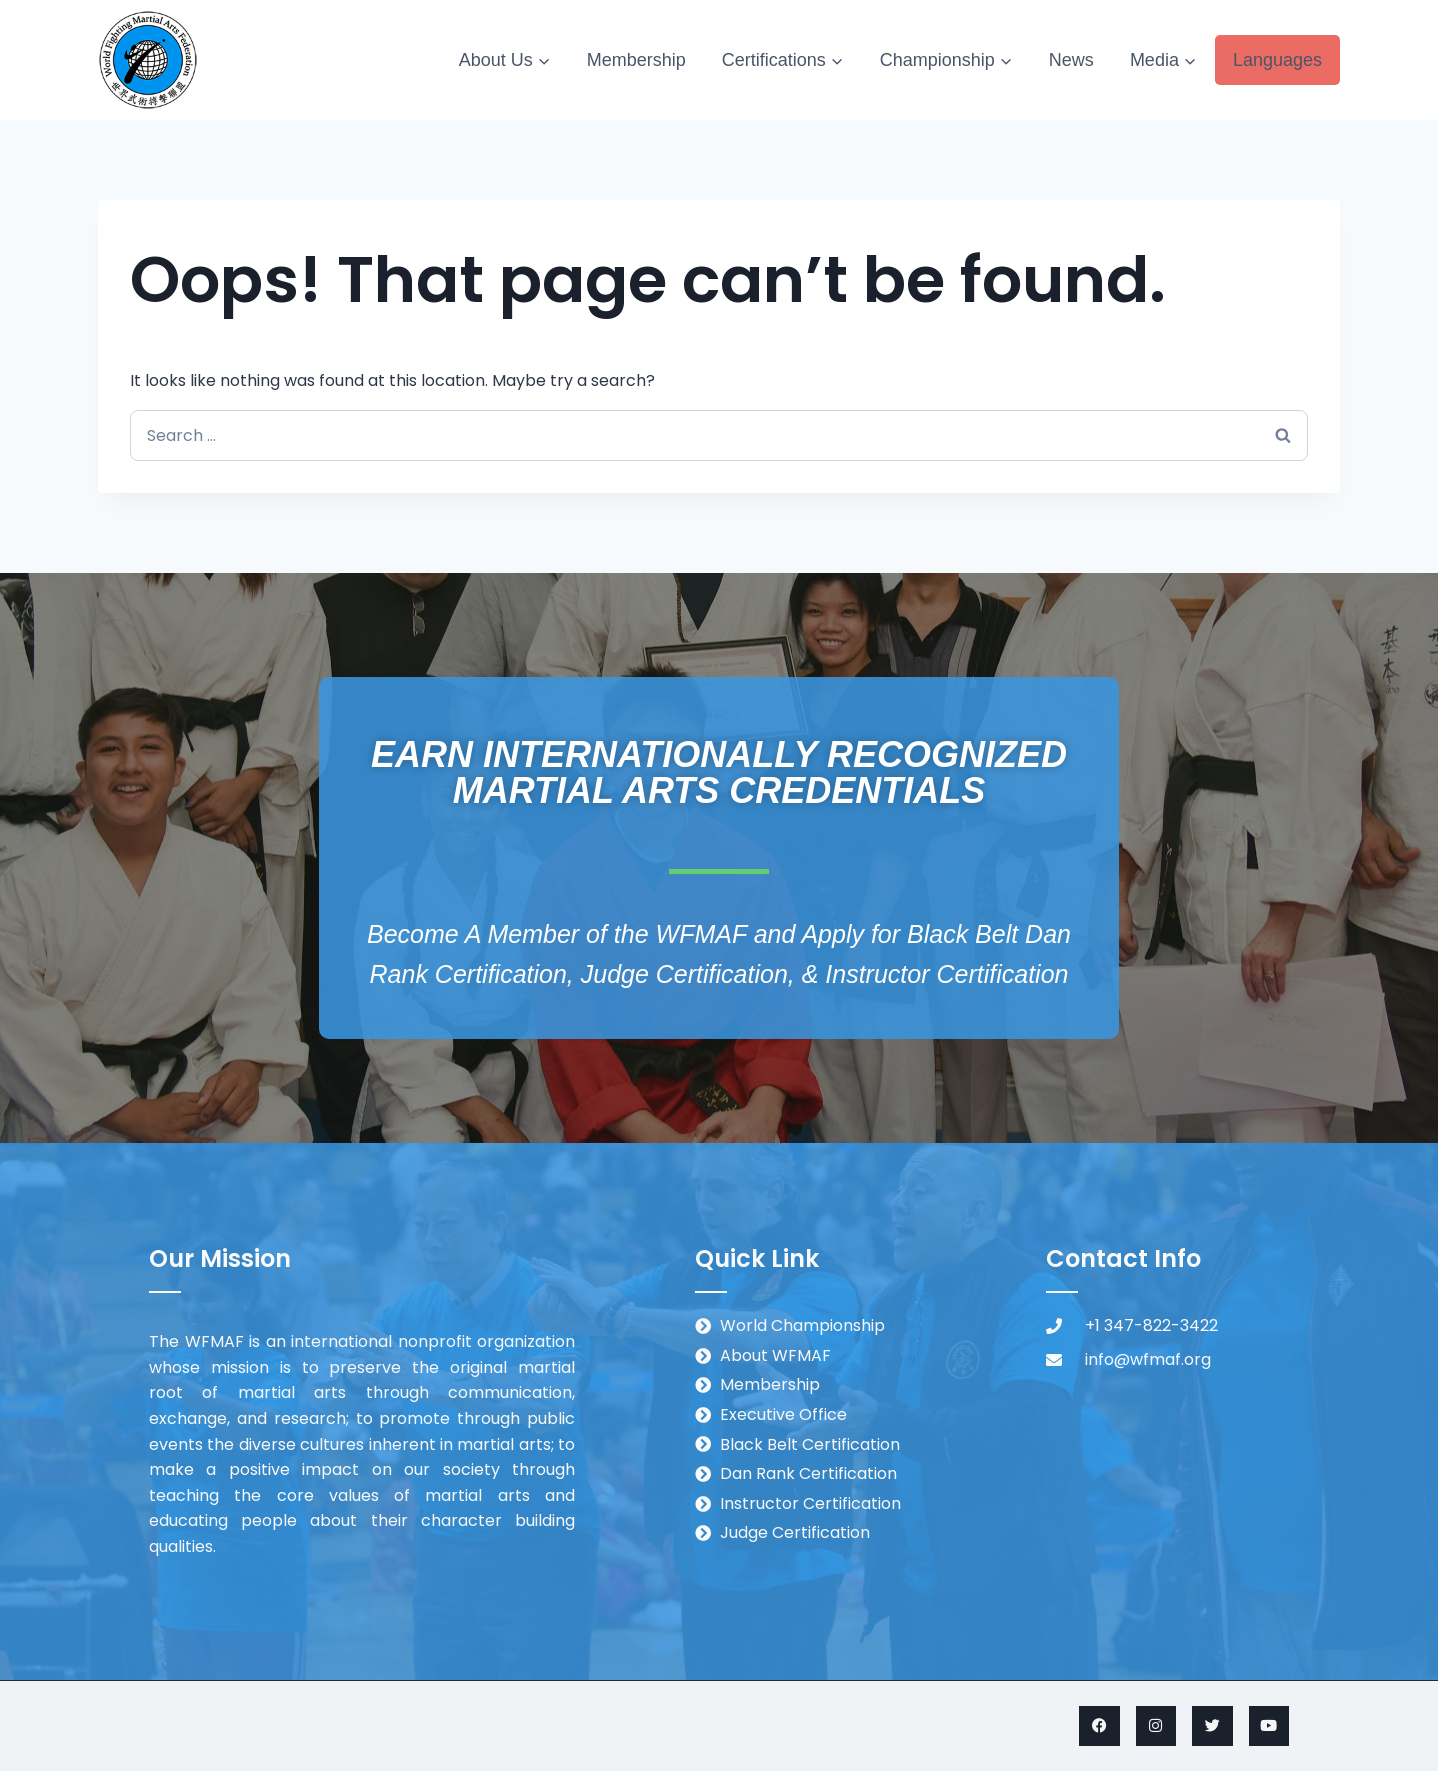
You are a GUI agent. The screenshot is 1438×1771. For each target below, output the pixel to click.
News (1071, 60)
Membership (636, 60)
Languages (1277, 60)
